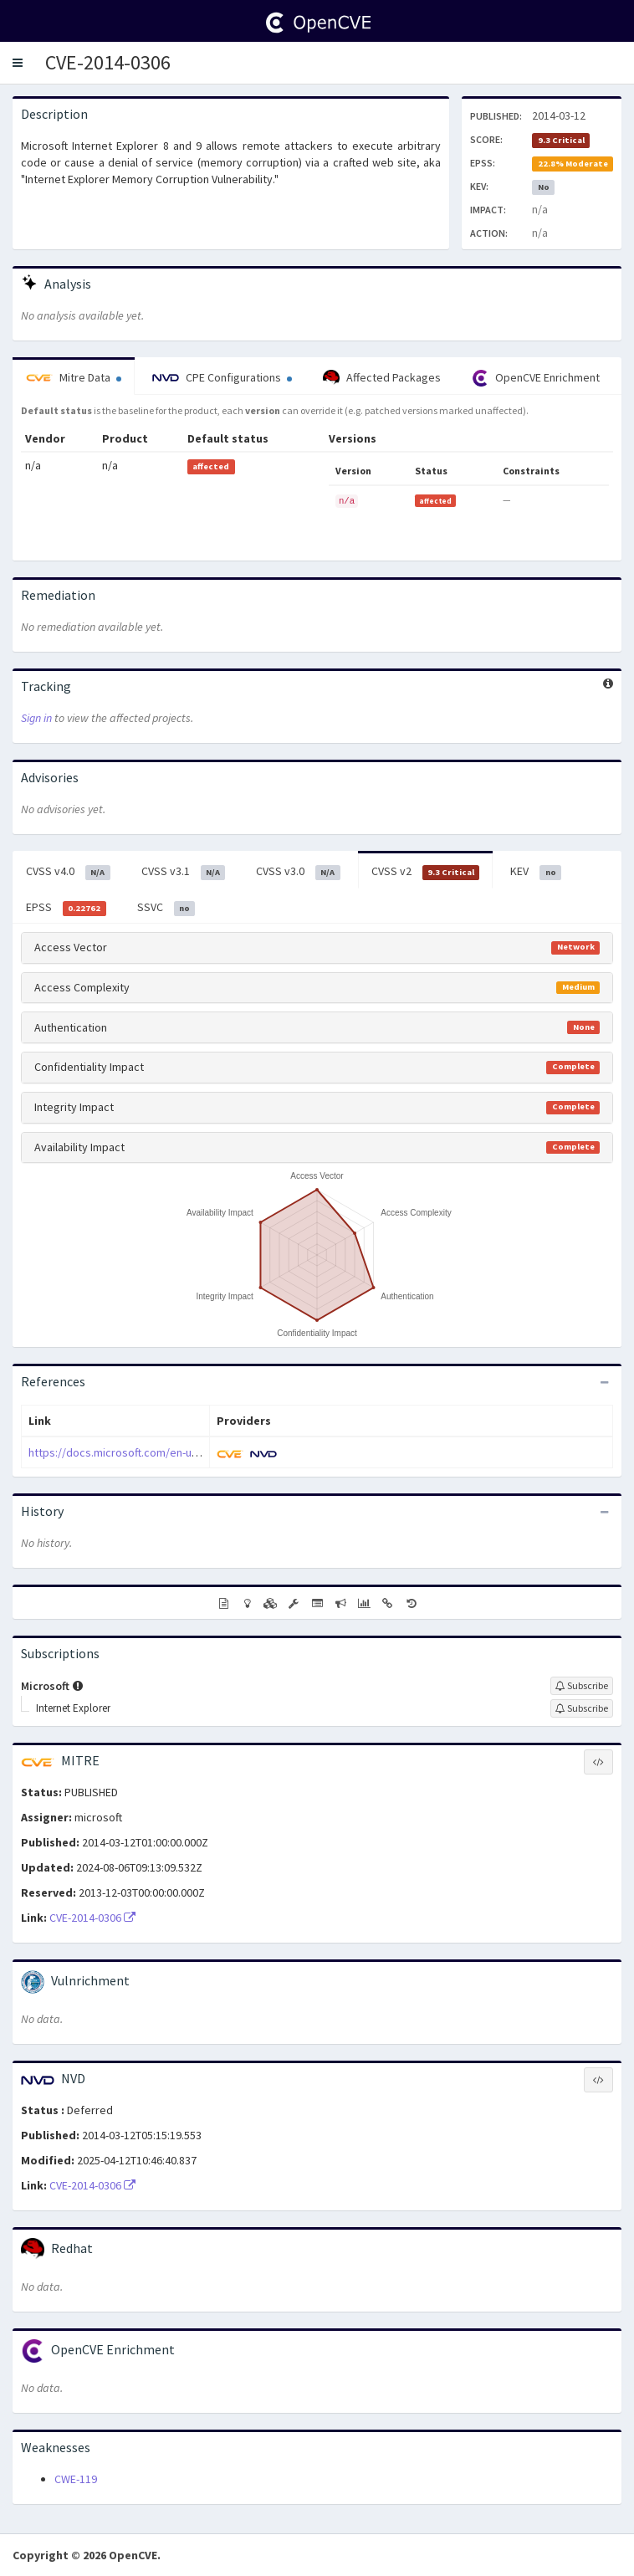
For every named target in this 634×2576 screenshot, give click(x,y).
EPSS (66, 907)
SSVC (166, 907)
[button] (17, 63)
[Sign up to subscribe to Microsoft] (581, 1686)
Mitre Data (73, 377)
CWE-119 (75, 2478)
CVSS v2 (425, 871)
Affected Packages (382, 378)
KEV (535, 871)
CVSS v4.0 (68, 871)
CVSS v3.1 (183, 871)
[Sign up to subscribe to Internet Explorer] (581, 1708)
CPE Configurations (222, 377)
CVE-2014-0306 (108, 62)
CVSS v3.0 (298, 871)
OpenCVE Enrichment (536, 378)
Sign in (36, 717)
